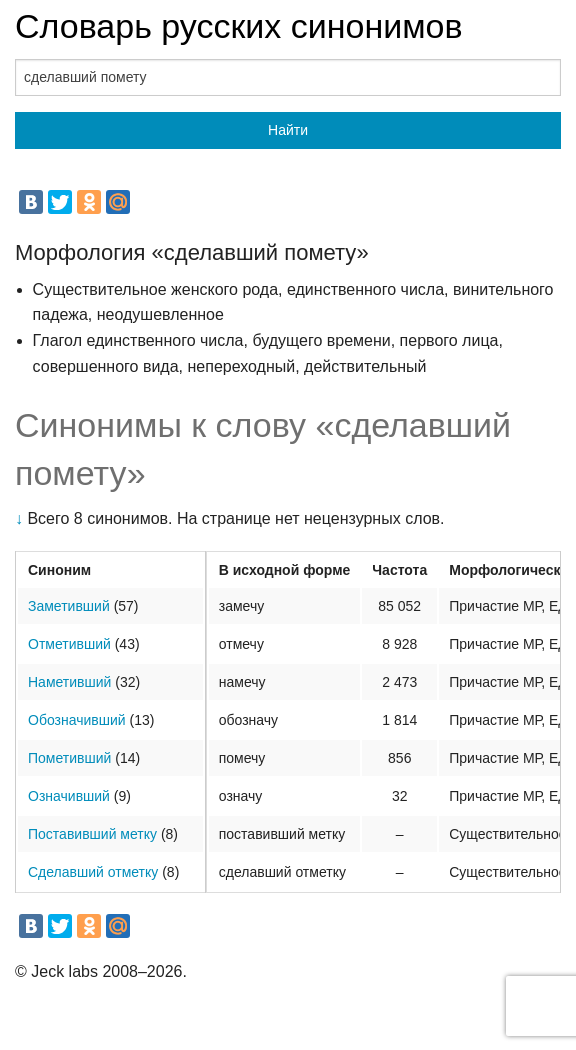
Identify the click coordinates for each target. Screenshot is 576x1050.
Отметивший (69, 644)
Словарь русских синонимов (239, 26)
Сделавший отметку (93, 872)
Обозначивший (77, 720)
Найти (288, 130)
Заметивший (69, 606)
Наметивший (69, 682)
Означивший (69, 796)
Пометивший (69, 758)
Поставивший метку (92, 834)
